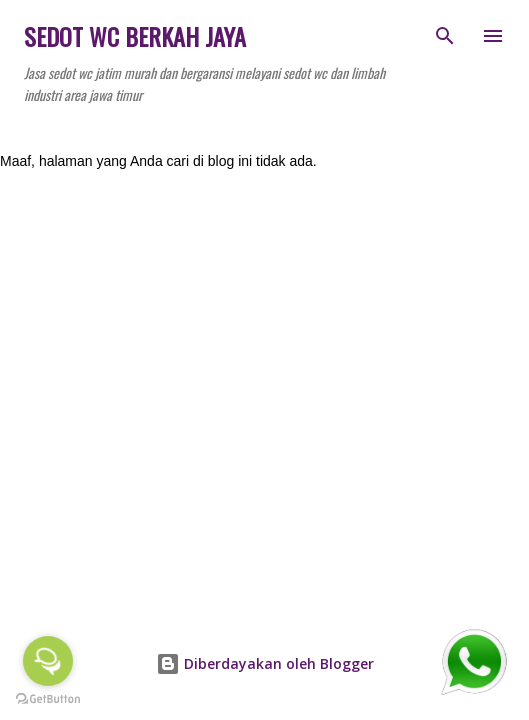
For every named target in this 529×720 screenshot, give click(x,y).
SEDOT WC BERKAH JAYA (135, 36)
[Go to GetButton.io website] (48, 699)
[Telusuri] (445, 36)
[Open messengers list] (48, 661)
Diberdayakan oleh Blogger (265, 663)
